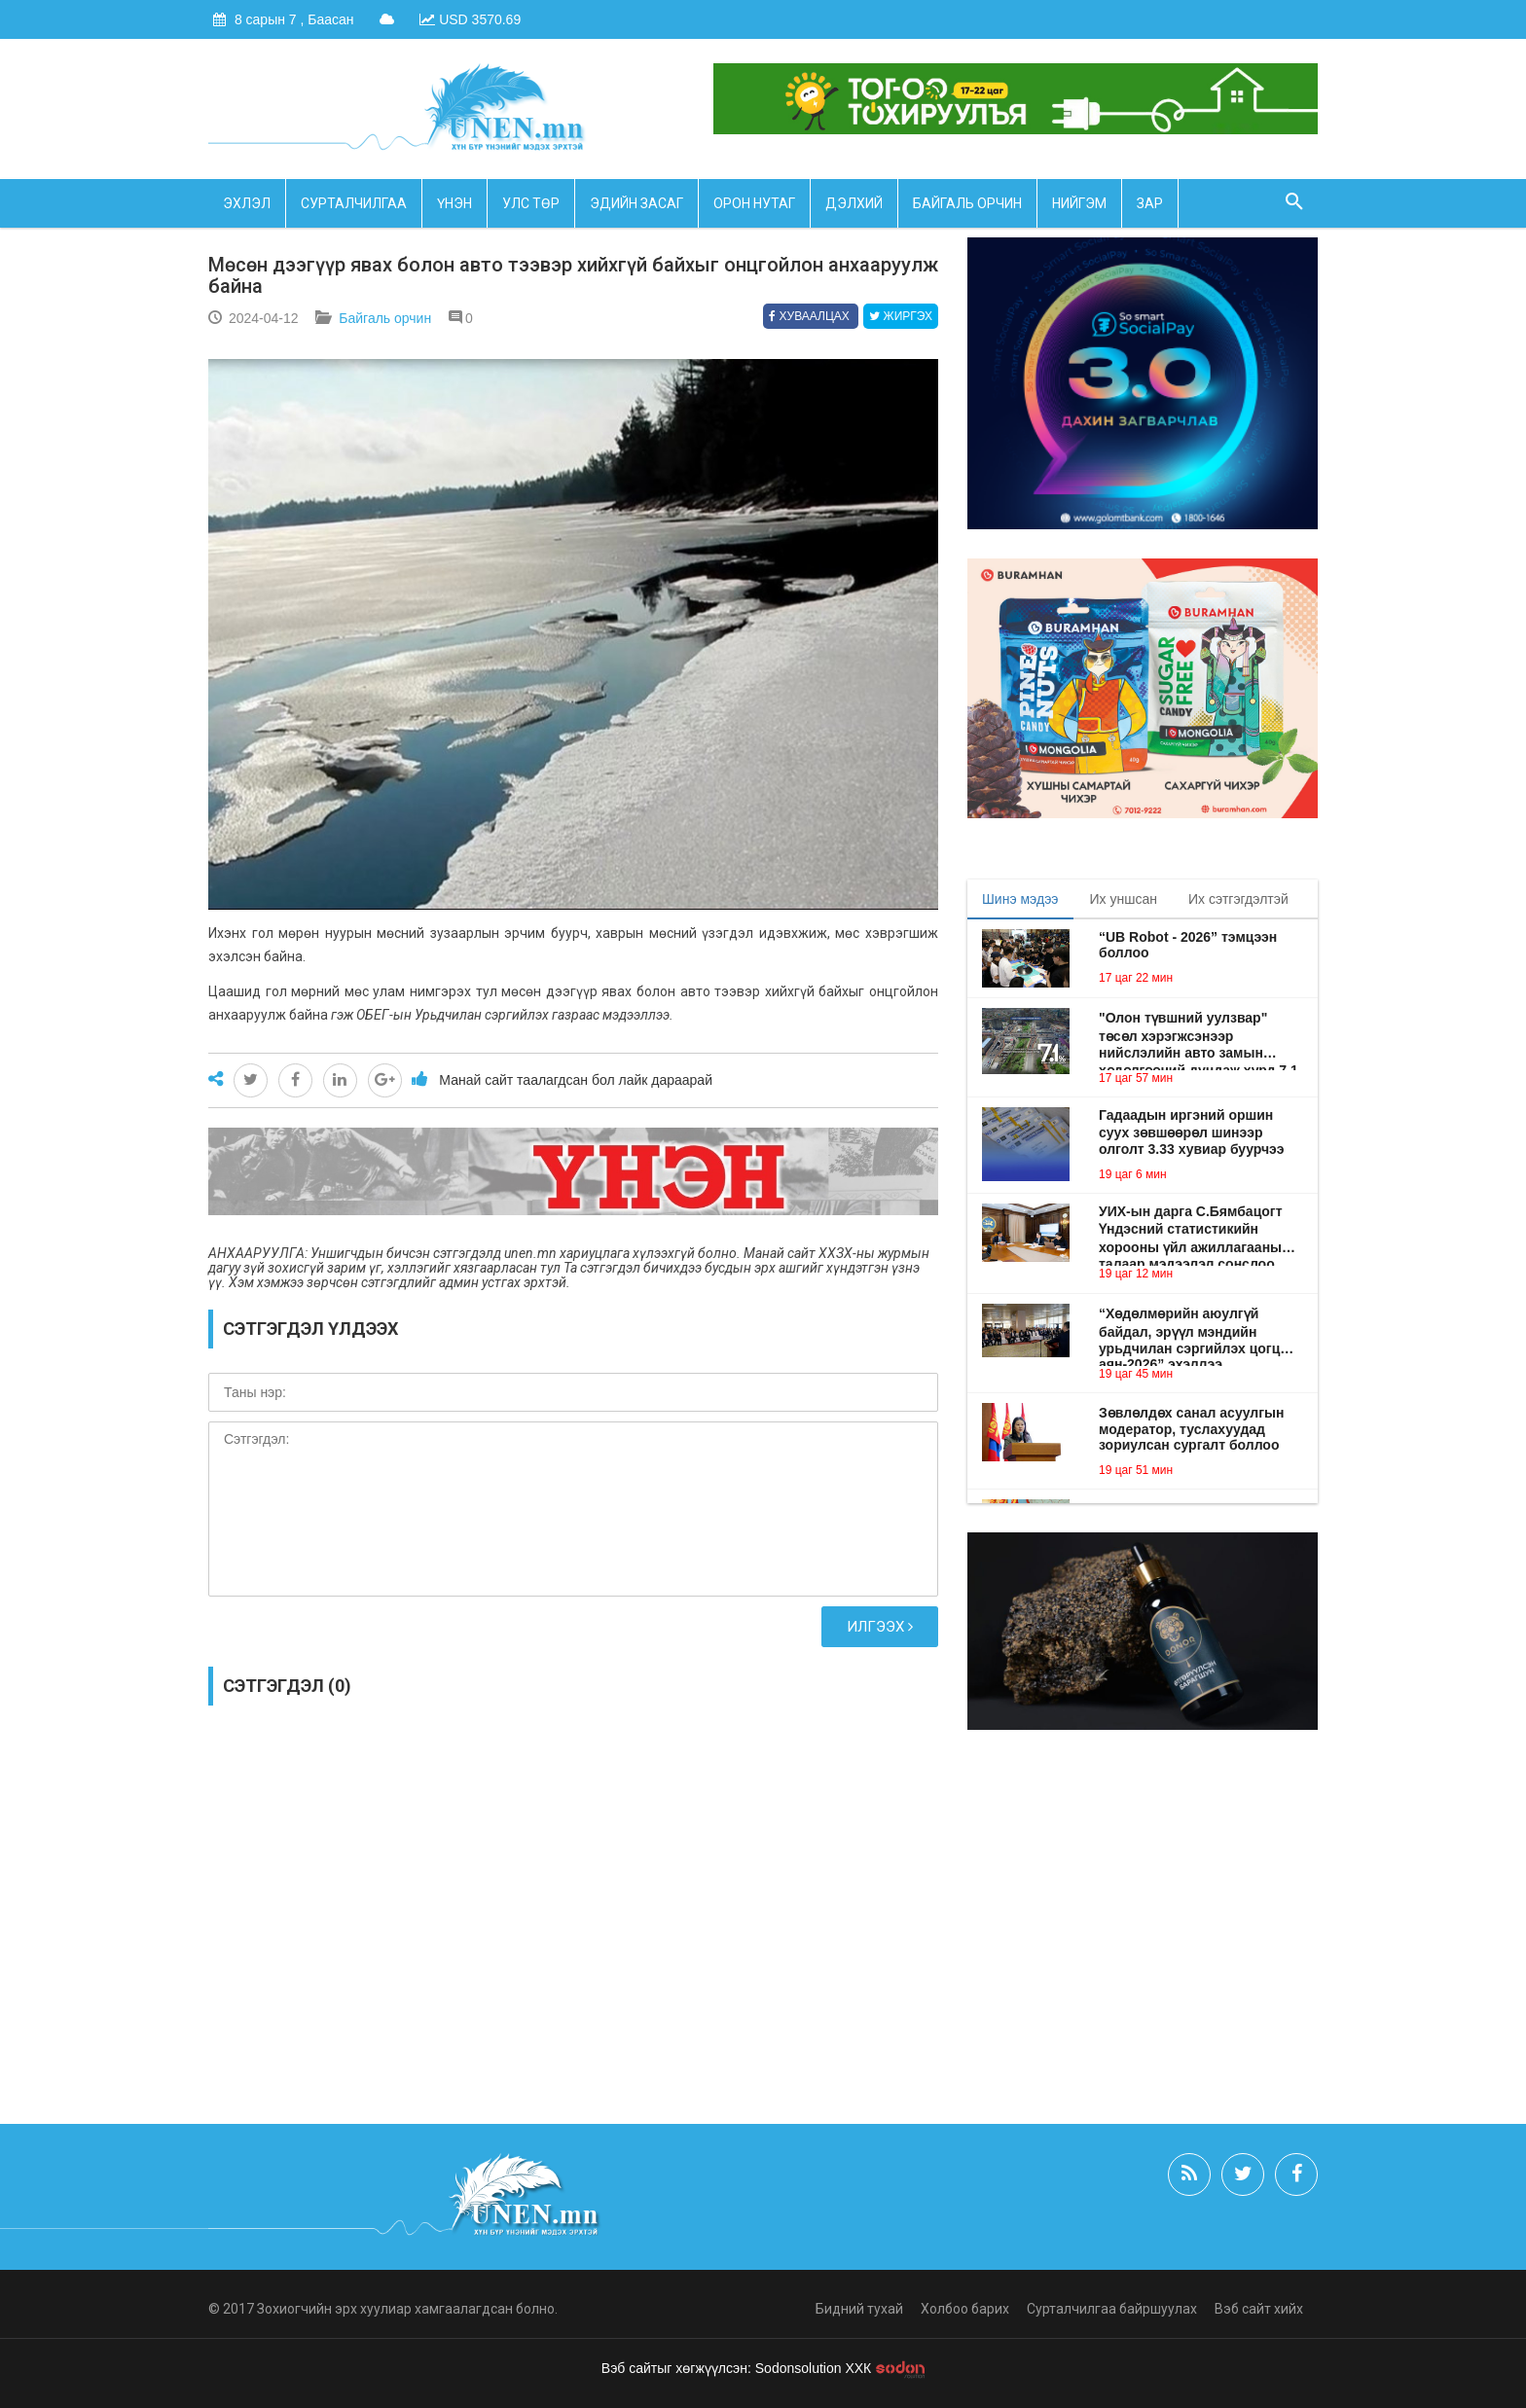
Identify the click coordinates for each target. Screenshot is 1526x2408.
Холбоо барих (965, 2309)
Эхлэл (247, 203)
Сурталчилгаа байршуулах (1112, 2309)
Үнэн (454, 203)
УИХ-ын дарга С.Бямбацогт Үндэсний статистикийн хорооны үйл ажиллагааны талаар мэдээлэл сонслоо (1191, 1230)
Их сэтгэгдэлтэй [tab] (1238, 899)
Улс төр (531, 203)
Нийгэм (1079, 203)
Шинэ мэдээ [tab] (1020, 899)
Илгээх (880, 1626)
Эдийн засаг (636, 203)
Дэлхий (854, 203)
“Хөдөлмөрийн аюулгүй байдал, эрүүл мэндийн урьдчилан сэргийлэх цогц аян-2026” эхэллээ (1189, 1331)
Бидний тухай (859, 2309)
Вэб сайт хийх (1259, 2309)
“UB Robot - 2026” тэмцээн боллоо (1188, 944)
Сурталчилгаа (354, 203)
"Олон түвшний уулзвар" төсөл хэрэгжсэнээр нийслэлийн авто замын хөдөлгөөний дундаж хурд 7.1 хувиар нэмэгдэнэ (1198, 1035)
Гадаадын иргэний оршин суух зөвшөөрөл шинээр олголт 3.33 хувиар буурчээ (1192, 1132)
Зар (1150, 203)
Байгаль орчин (967, 203)
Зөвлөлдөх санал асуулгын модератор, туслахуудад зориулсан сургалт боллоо (1191, 1429)
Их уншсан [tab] (1123, 899)
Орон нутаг (754, 203)
